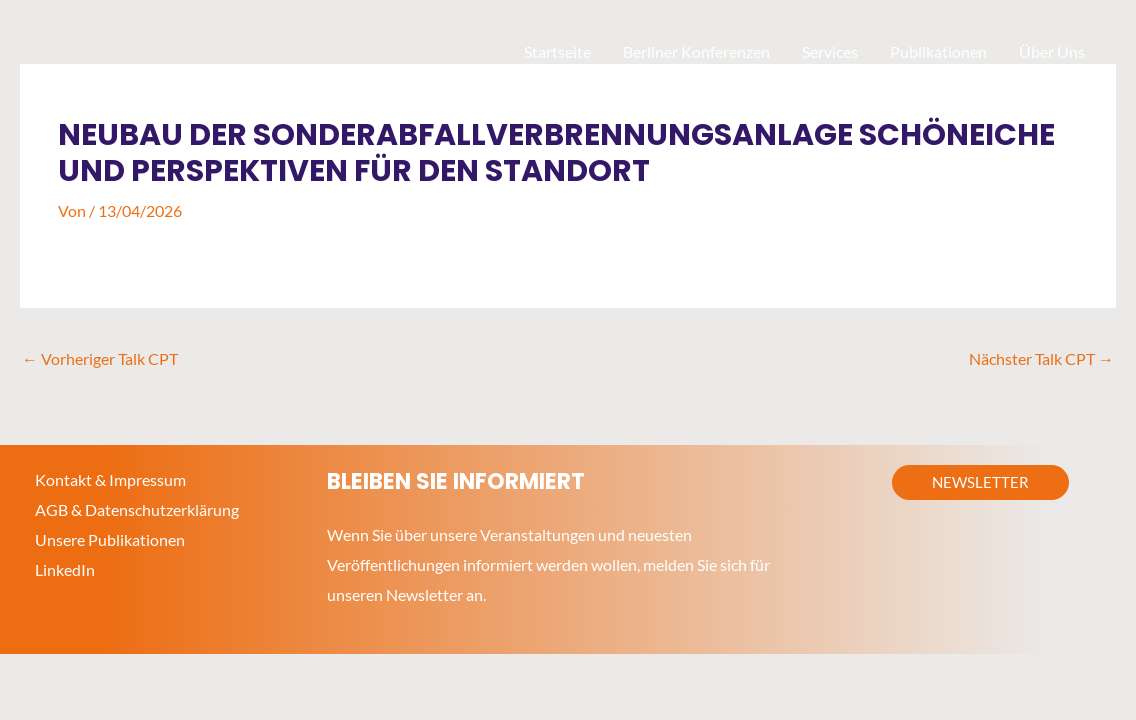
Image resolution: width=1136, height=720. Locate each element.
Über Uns (1052, 51)
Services (830, 51)
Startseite (557, 51)
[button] (980, 482)
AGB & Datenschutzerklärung (137, 509)
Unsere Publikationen (110, 539)
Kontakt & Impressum (110, 479)
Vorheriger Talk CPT (100, 358)
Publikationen (938, 51)
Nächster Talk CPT (1041, 358)
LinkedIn (65, 569)
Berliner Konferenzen (696, 51)
